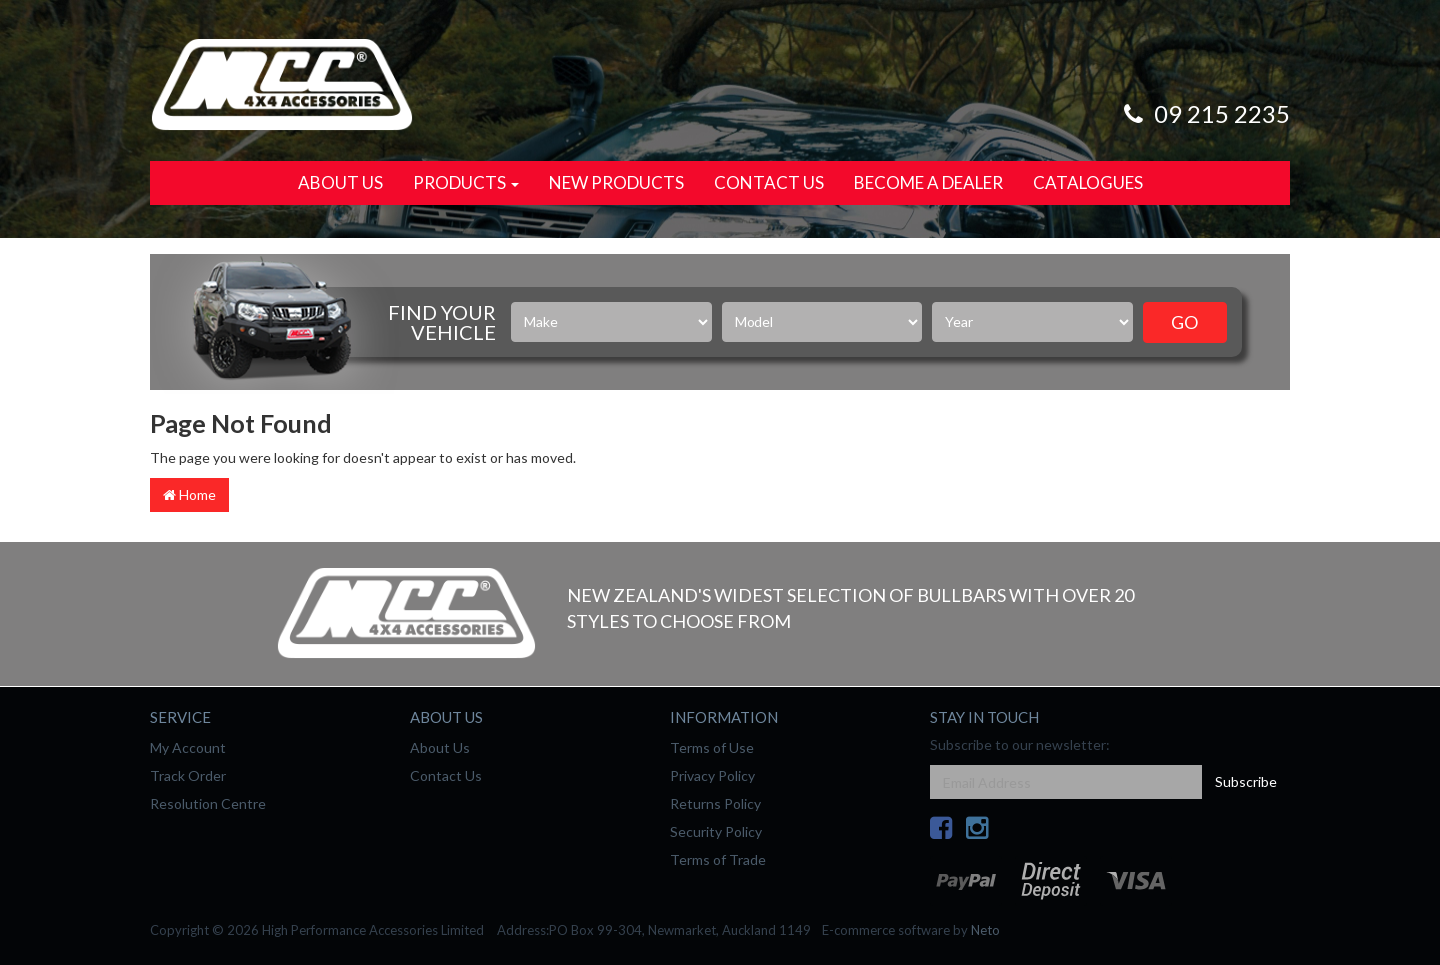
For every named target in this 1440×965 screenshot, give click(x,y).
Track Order (188, 775)
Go (1184, 322)
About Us (340, 182)
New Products (616, 182)
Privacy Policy (712, 775)
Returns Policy (715, 803)
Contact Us (769, 182)
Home (189, 494)
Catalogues (1088, 182)
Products (466, 182)
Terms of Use (712, 747)
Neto (985, 930)
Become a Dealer (928, 182)
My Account (188, 747)
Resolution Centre (208, 803)
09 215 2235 (1204, 113)
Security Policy (716, 831)
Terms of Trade (718, 859)
